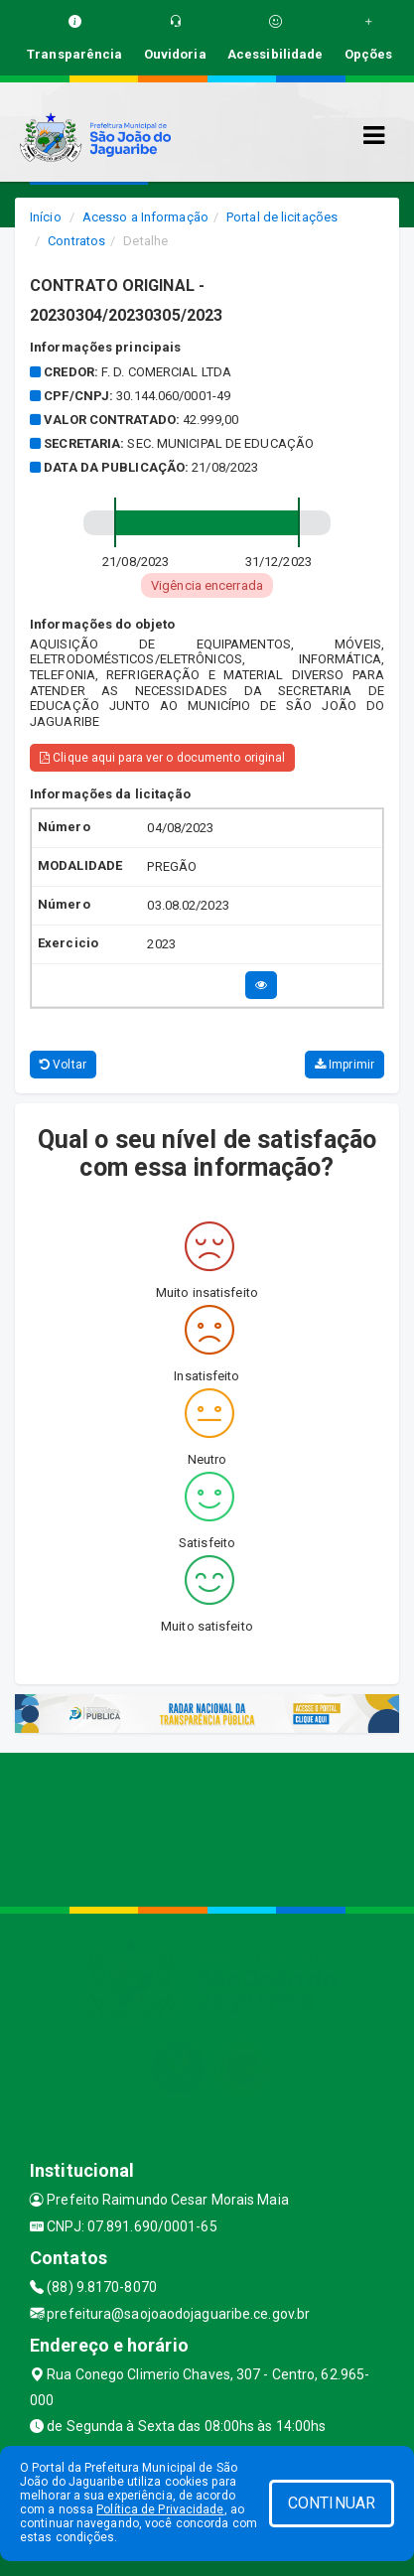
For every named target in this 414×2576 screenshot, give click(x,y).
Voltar (63, 1065)
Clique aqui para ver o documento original (162, 758)
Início (46, 217)
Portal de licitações (282, 217)
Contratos (76, 240)
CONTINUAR (331, 2503)
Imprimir (344, 1065)
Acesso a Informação (145, 217)
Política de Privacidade (159, 2509)
